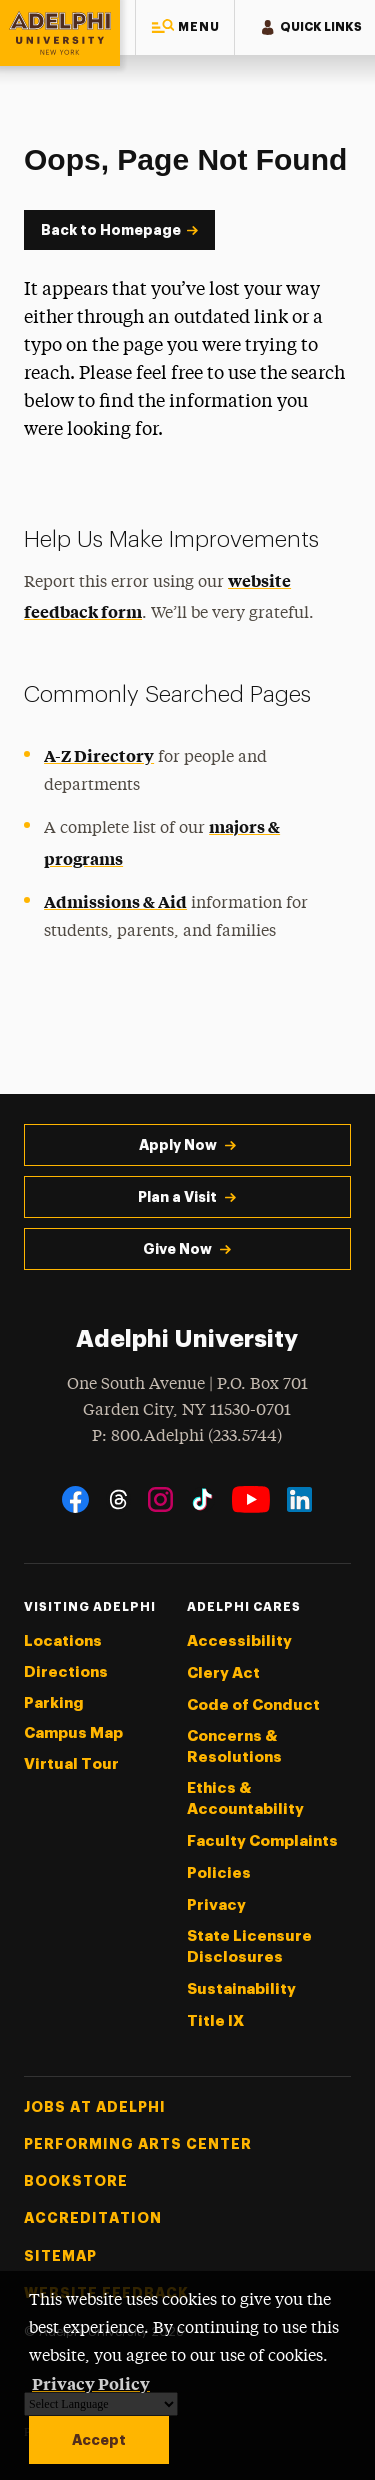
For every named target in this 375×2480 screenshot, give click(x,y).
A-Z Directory (99, 755)
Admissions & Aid (115, 901)
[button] (185, 27)
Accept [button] (99, 2440)
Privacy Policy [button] (91, 2383)
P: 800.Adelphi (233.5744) (187, 1434)
